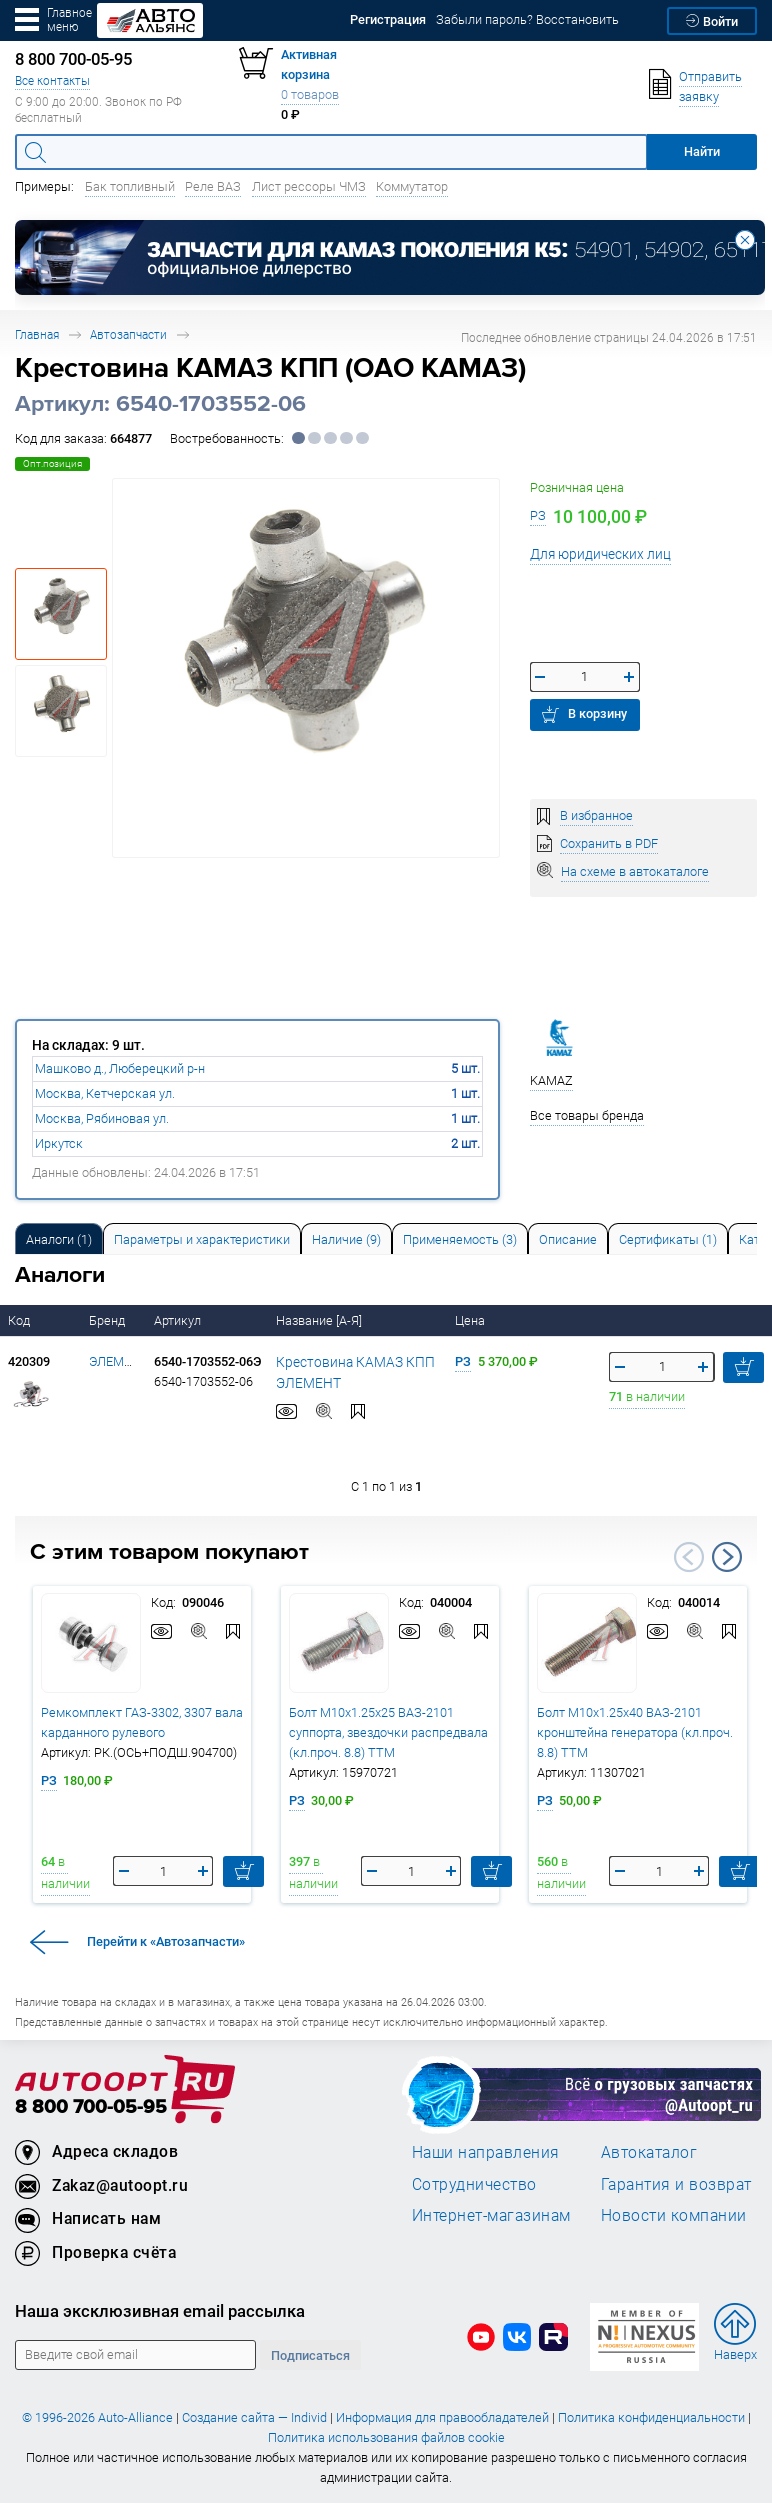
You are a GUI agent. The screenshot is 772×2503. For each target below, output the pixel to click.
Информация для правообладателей (442, 2417)
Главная (37, 334)
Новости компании (674, 2215)
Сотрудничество (474, 2184)
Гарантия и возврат (676, 2184)
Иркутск (59, 1143)
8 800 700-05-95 (91, 2107)
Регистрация (388, 19)
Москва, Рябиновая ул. (102, 1118)
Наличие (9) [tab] (346, 1239)
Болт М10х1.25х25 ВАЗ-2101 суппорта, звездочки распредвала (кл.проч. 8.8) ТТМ (388, 1732)
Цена (471, 1320)
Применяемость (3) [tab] (460, 1239)
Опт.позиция (52, 463)
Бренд (108, 1320)
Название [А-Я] (320, 1320)
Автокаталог (649, 2152)
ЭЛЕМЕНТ (118, 1361)
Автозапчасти (128, 334)
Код (20, 1320)
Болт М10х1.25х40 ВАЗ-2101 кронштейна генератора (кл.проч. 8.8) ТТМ (635, 1732)
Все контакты (52, 80)
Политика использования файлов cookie (386, 2437)
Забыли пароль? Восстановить (527, 19)
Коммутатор (412, 186)
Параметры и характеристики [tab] (202, 1239)
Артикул (179, 1320)
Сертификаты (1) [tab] (668, 1239)
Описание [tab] (568, 1239)
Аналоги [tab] (59, 1239)
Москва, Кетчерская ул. (105, 1093)
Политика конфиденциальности (651, 2417)
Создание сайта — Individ (254, 2417)
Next (727, 1557)
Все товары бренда (587, 1115)
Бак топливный (130, 186)
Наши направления (486, 2152)
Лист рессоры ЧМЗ (309, 186)
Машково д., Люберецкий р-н (120, 1068)
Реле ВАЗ (213, 186)
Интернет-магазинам (491, 2215)
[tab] (59, 1238)
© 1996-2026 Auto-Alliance (97, 2417)
